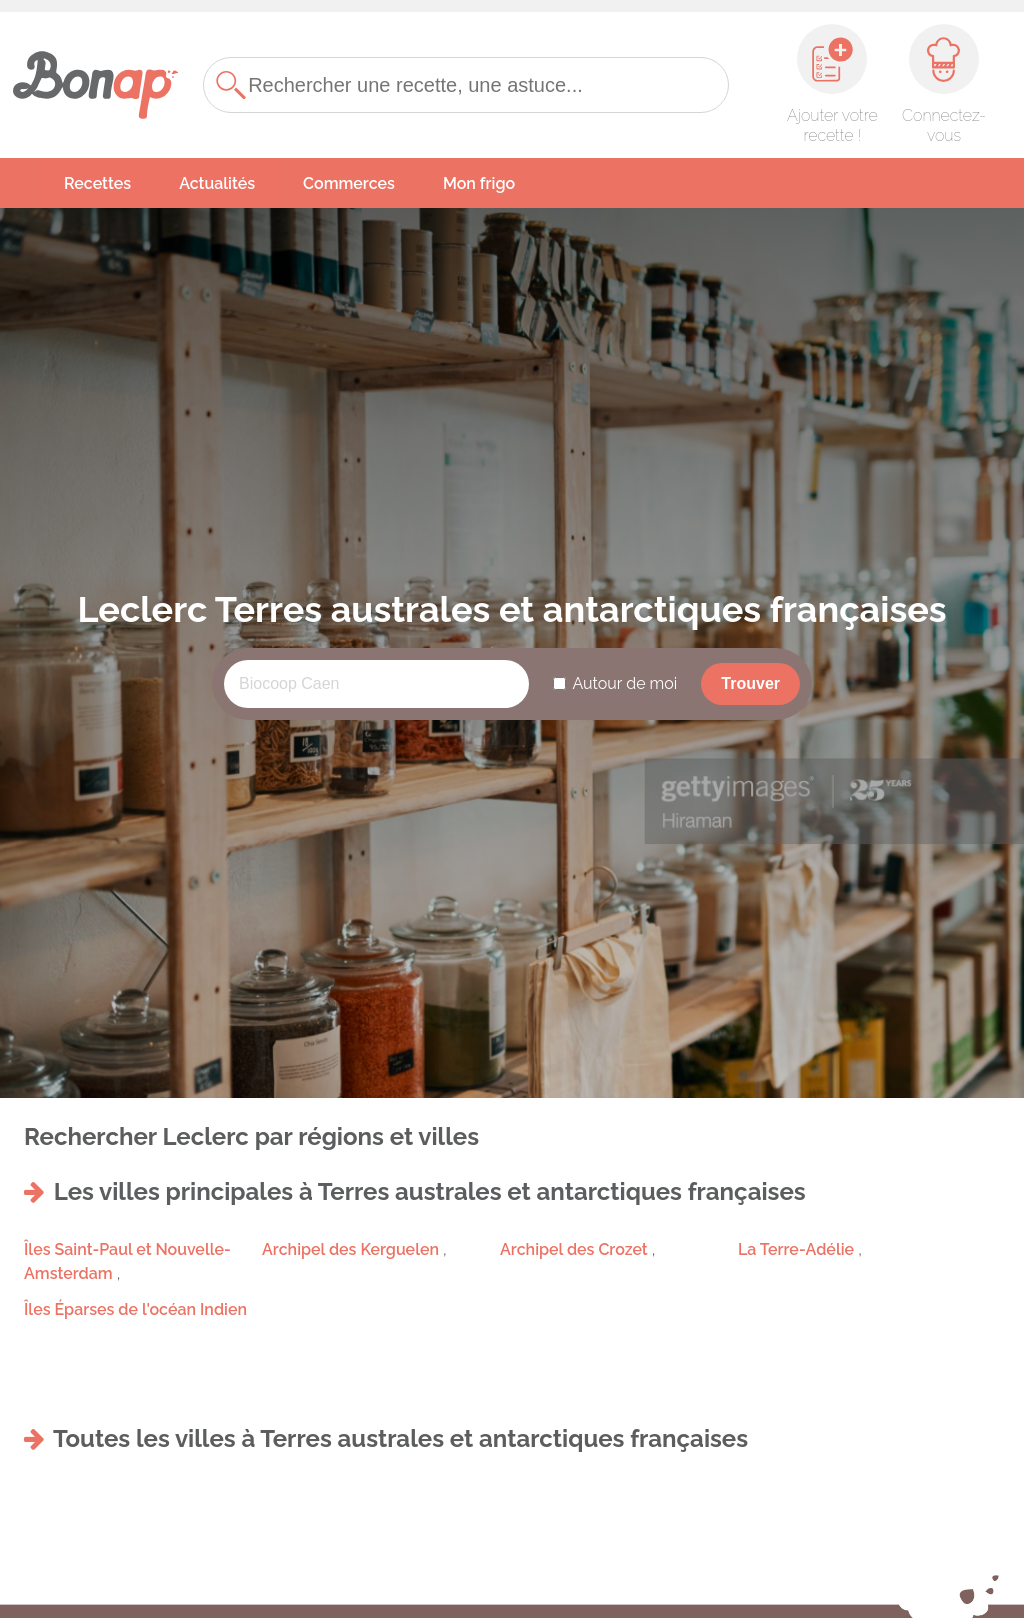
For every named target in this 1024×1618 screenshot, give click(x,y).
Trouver (750, 683)
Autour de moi (624, 683)
